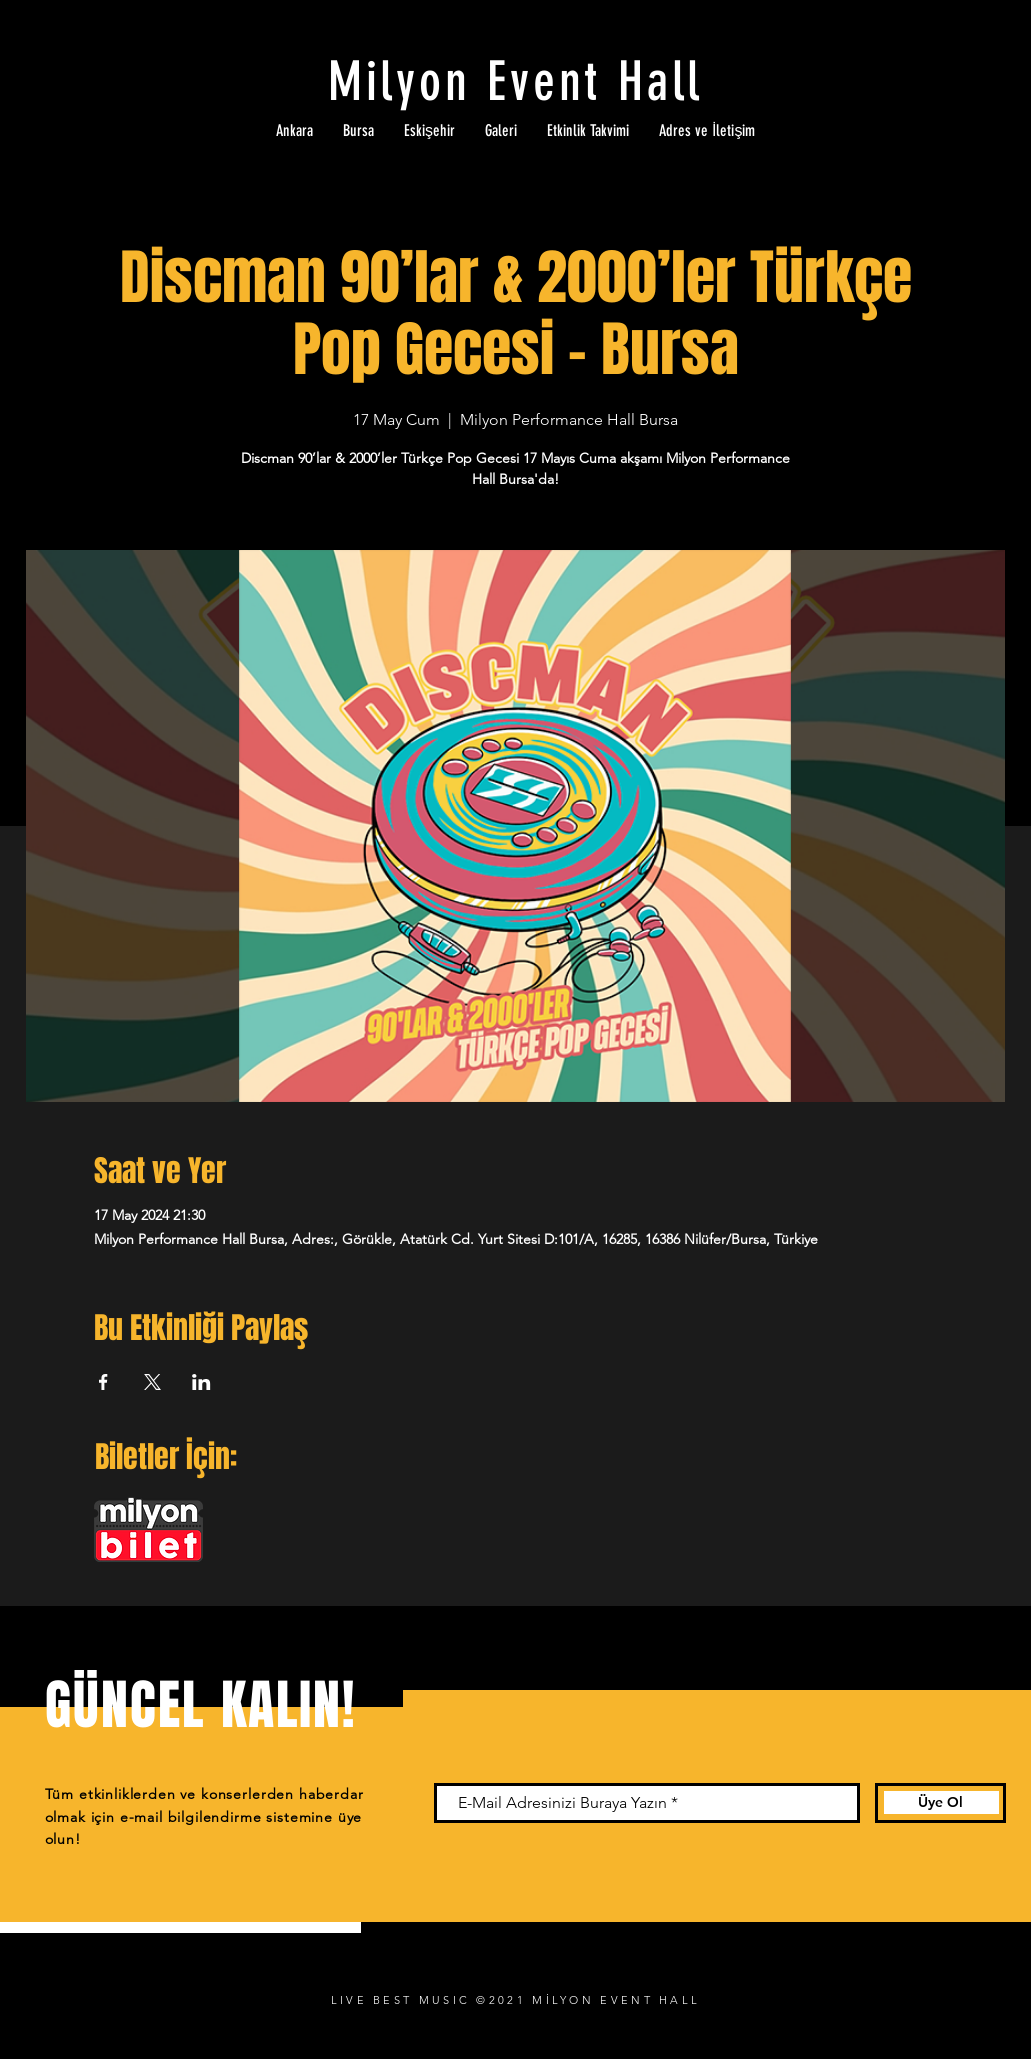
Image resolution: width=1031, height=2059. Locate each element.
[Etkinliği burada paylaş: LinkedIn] (201, 1382)
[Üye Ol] (940, 1803)
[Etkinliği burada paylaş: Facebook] (103, 1382)
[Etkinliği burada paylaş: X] (152, 1382)
